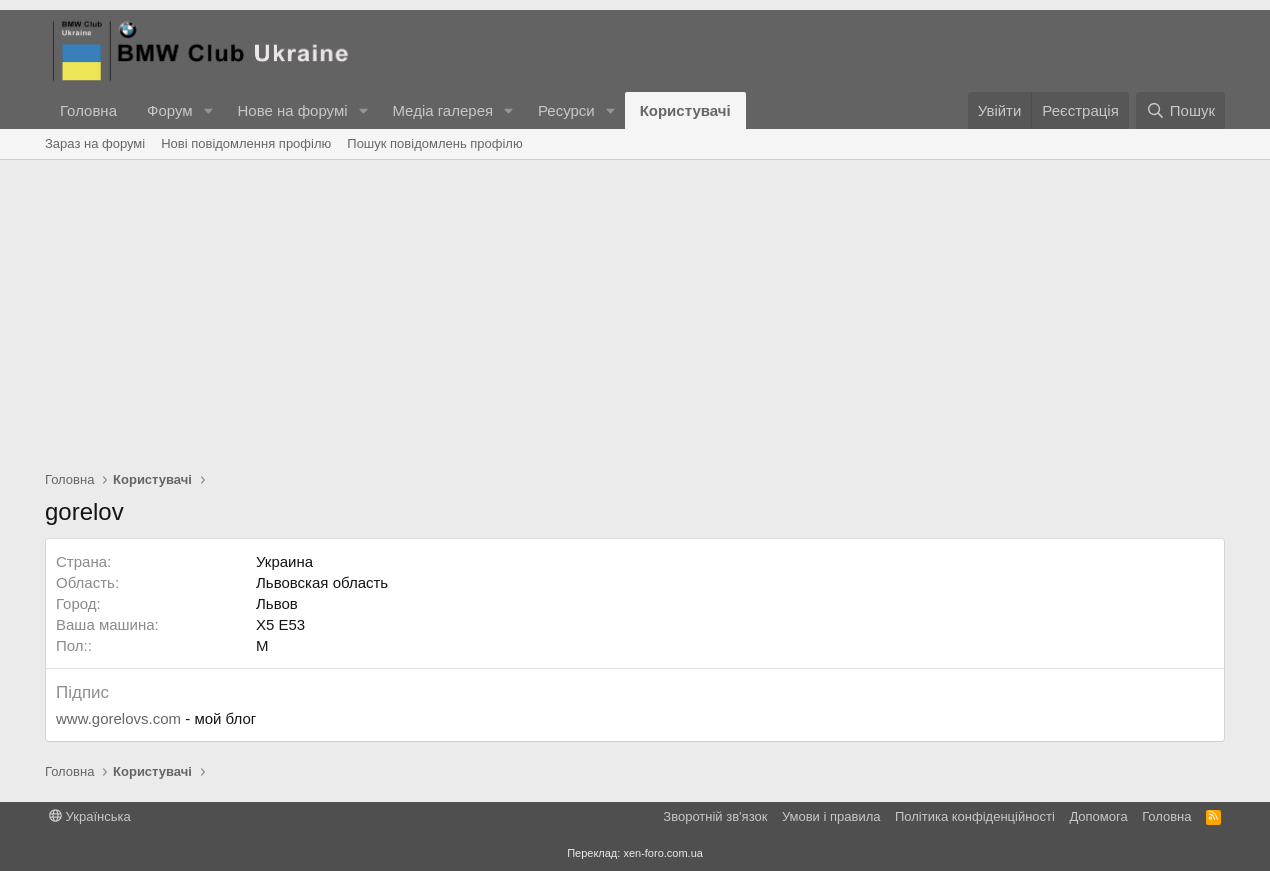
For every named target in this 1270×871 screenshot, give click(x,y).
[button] (208, 110)
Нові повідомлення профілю (246, 143)
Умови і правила (831, 816)
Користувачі (685, 110)
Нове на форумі (292, 110)
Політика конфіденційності (975, 816)
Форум (170, 110)
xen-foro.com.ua (662, 853)
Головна (88, 110)
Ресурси (566, 110)
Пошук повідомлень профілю (434, 143)
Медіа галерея (442, 110)
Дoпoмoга (1098, 816)
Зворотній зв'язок (715, 816)
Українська (90, 816)
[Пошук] (1180, 110)
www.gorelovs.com (118, 718)
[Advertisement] (635, 310)
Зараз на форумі (95, 143)
